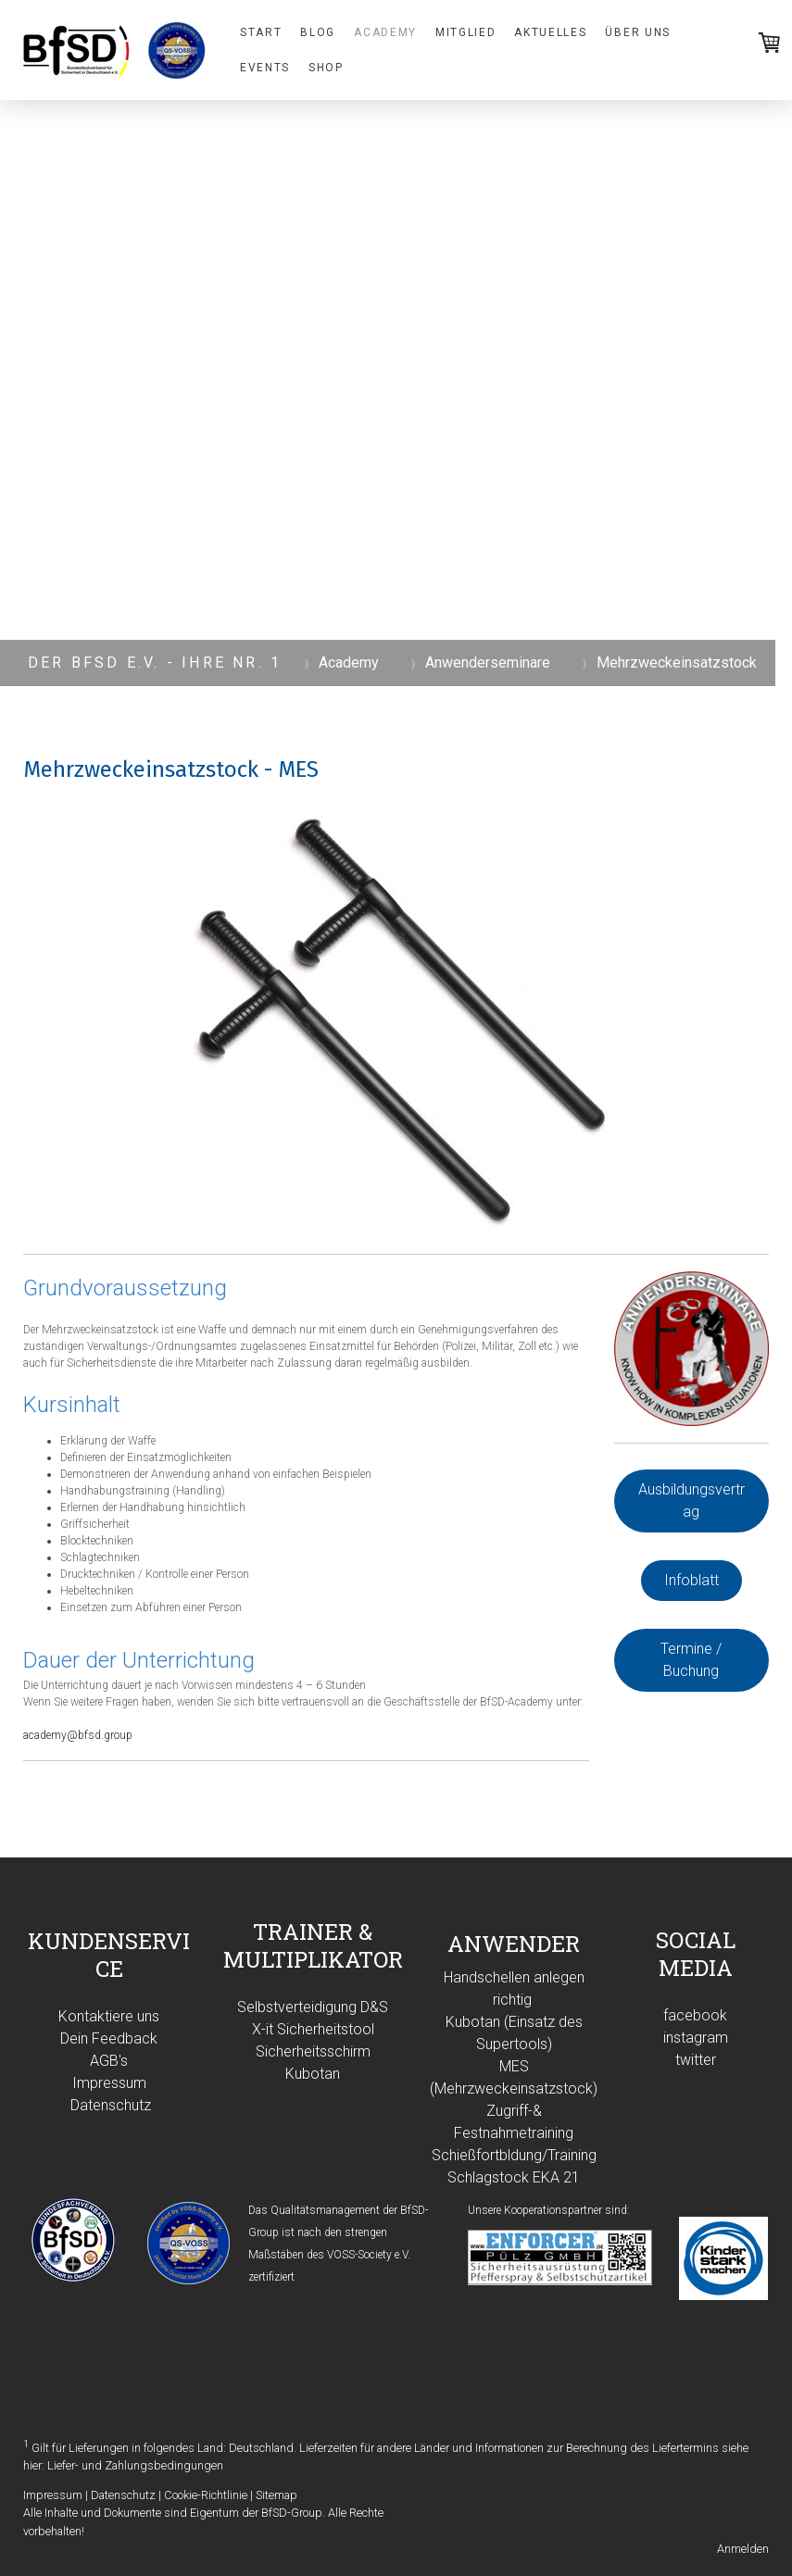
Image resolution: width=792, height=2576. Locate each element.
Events (265, 67)
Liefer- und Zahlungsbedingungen (135, 2465)
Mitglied (465, 32)
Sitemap (276, 2495)
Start (261, 32)
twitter (695, 2060)
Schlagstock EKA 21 (513, 2177)
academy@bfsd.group (77, 1735)
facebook (695, 2015)
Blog (317, 32)
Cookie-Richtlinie (205, 2495)
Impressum (109, 2083)
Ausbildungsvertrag (691, 1500)
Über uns (637, 32)
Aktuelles (550, 32)
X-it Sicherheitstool (313, 2029)
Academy (385, 32)
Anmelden (743, 2549)
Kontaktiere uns (108, 2016)
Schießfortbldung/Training (514, 2155)
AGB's (109, 2061)
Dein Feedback (108, 2038)
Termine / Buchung (691, 1660)
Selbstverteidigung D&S (312, 2007)
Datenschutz (110, 2105)
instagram (695, 2037)
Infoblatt (691, 1580)
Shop (326, 67)
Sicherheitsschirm (313, 2051)
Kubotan (312, 2073)
